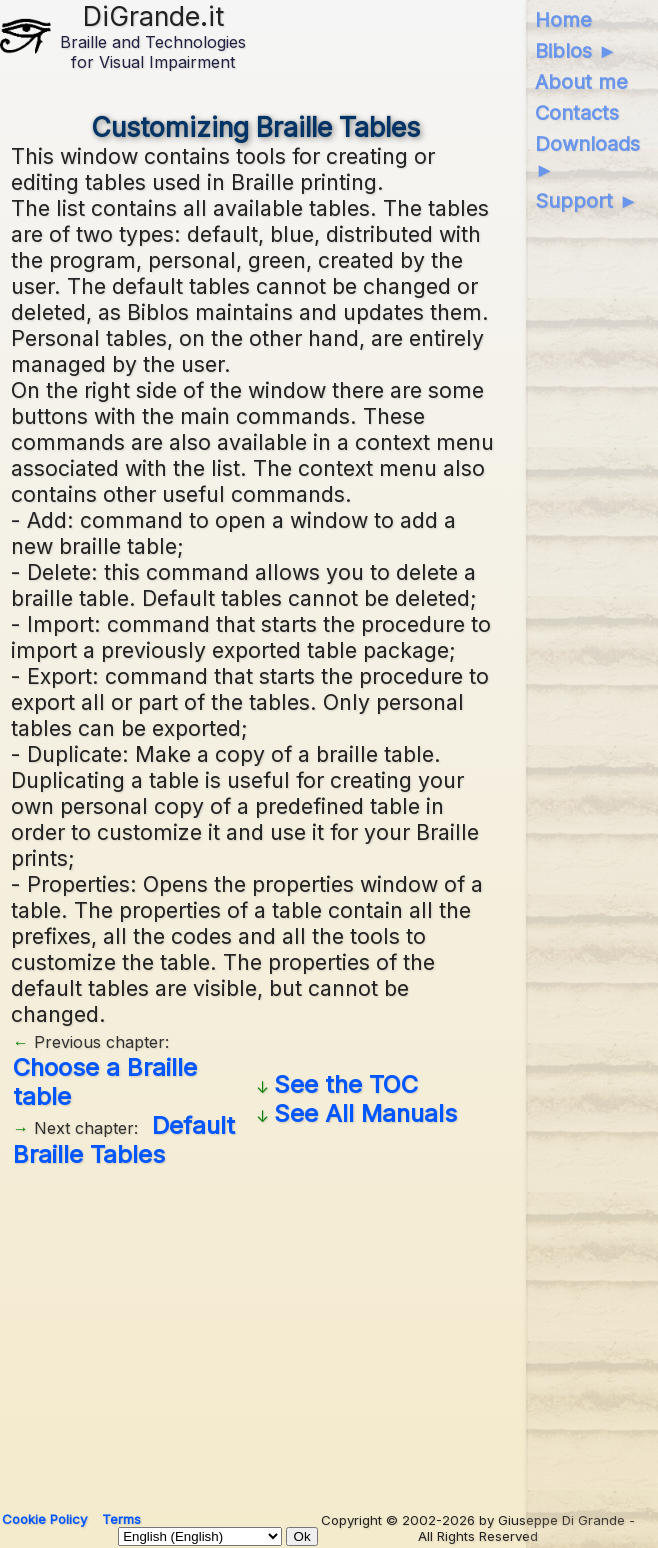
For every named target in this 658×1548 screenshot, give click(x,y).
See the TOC (346, 1084)
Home (563, 20)
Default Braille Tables (124, 1140)
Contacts (577, 113)
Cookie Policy (44, 1519)
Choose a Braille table (105, 1082)
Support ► (587, 201)
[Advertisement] (255, 1332)
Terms (121, 1519)
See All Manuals (365, 1113)
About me (581, 82)
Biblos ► (576, 51)
